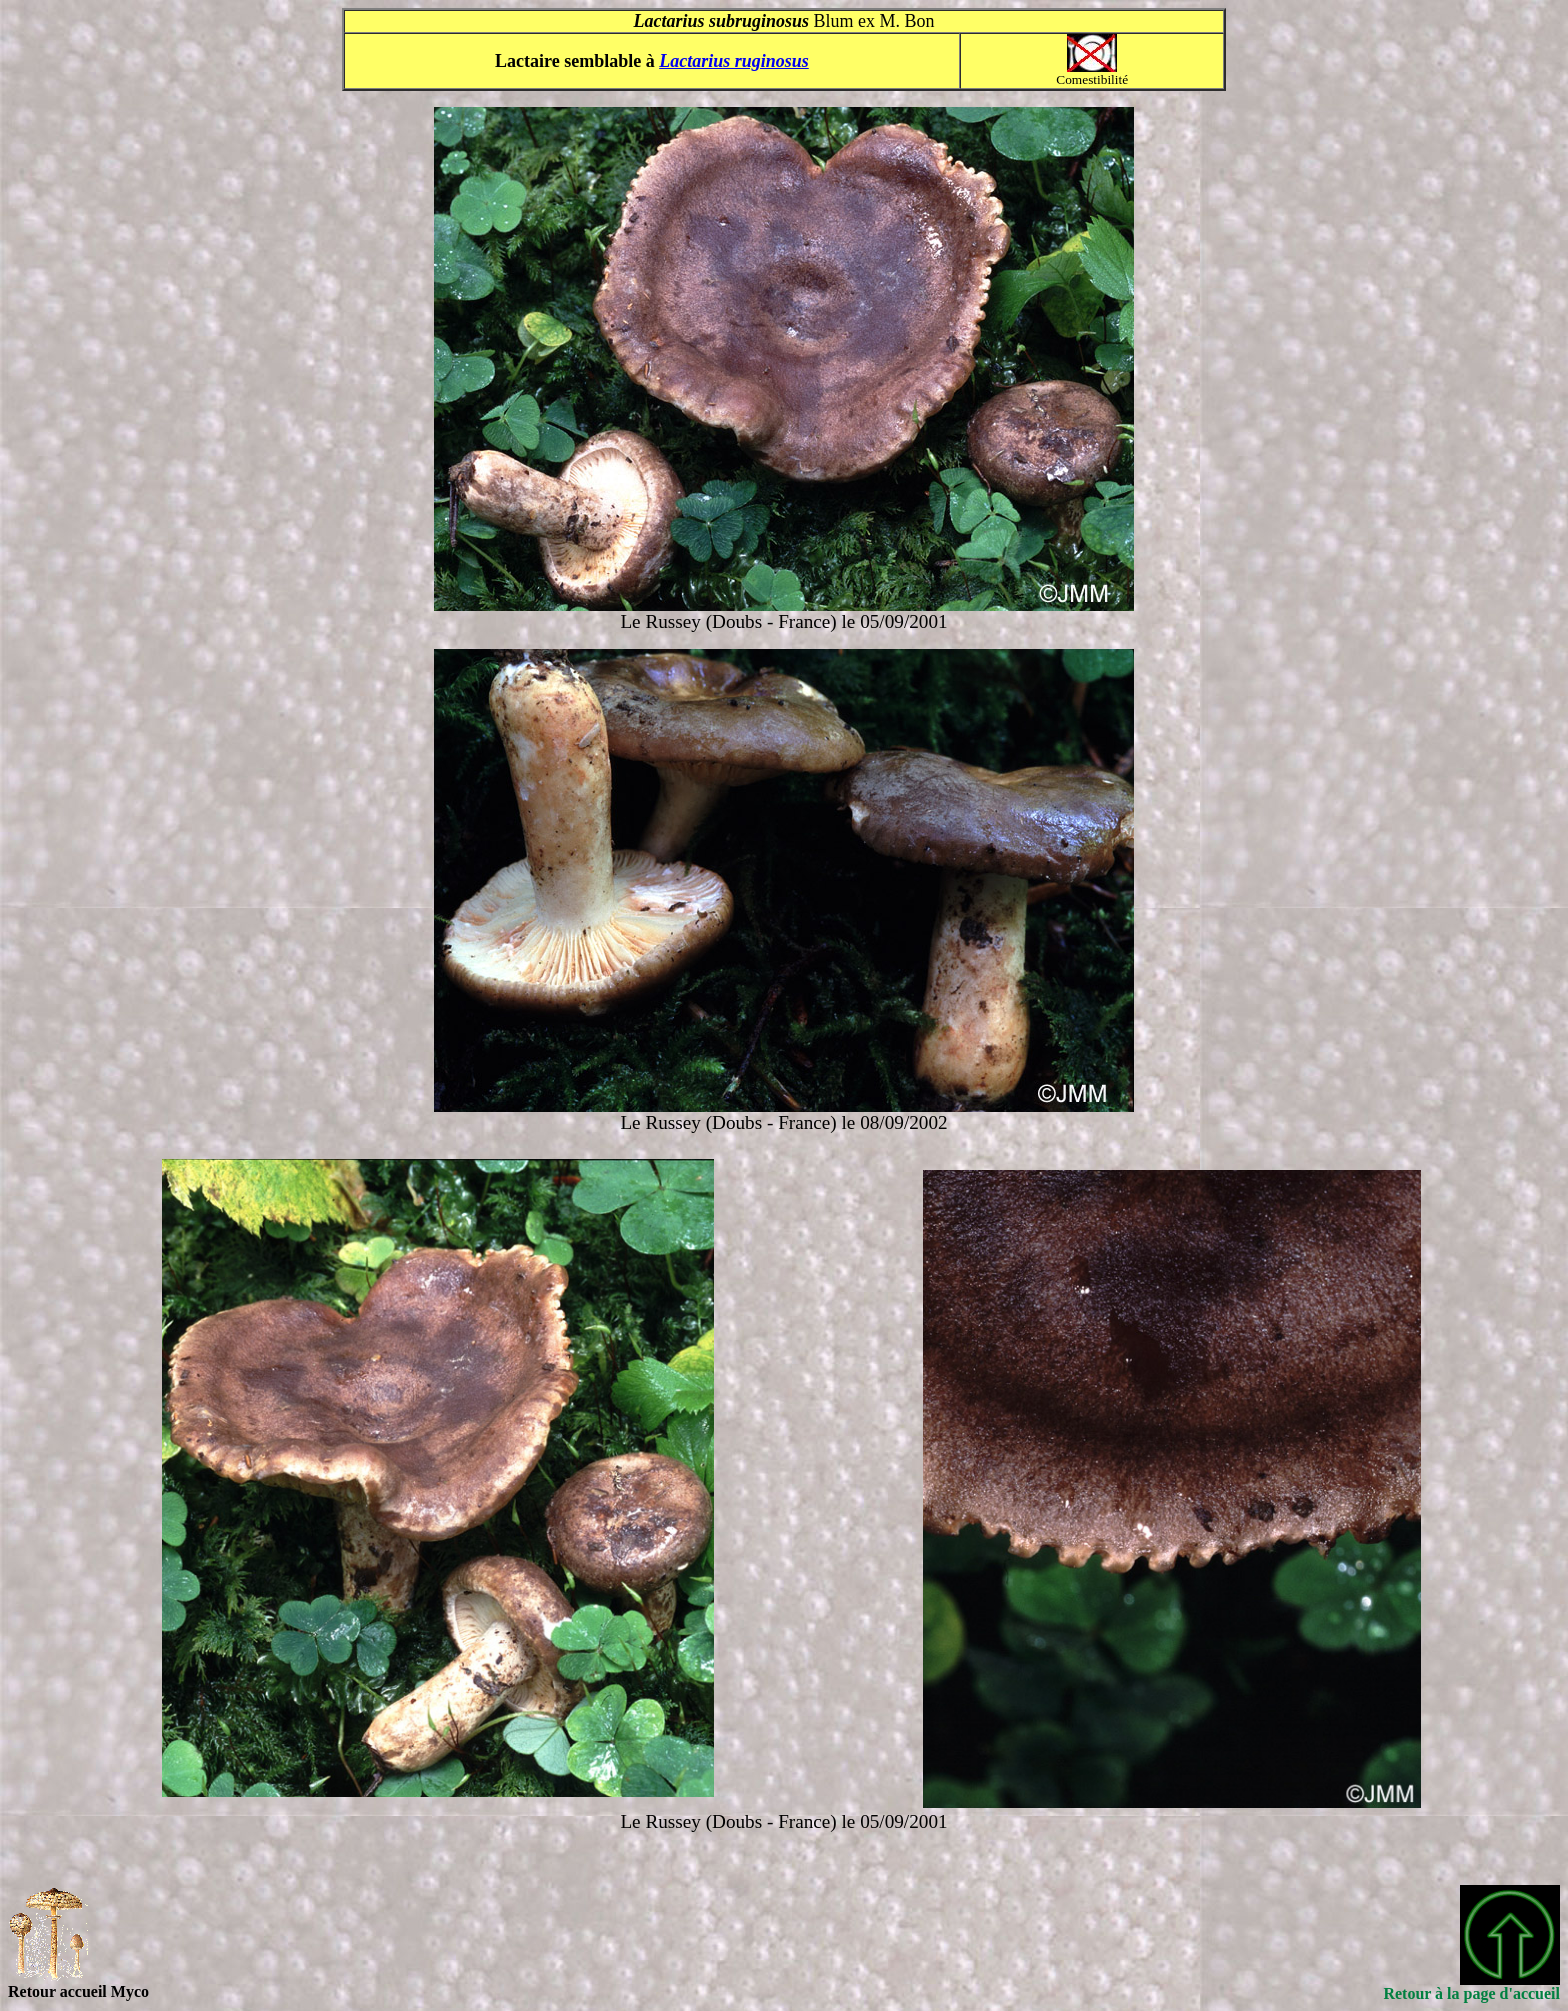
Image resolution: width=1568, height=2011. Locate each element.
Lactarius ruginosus (734, 61)
